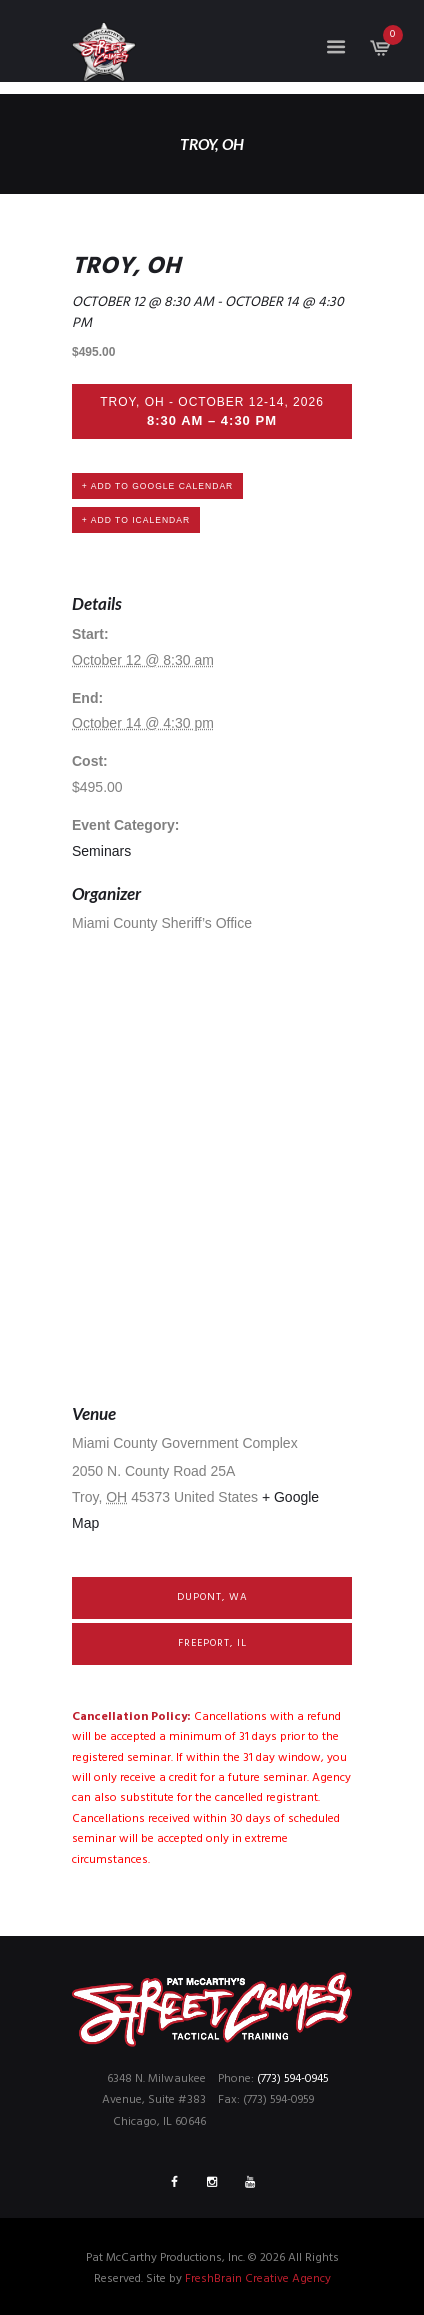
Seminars (101, 851)
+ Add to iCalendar (136, 520)
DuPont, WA (212, 1597)
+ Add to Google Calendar (157, 486)
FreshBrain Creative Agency (258, 2279)
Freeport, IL (212, 1643)
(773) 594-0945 (293, 2079)
